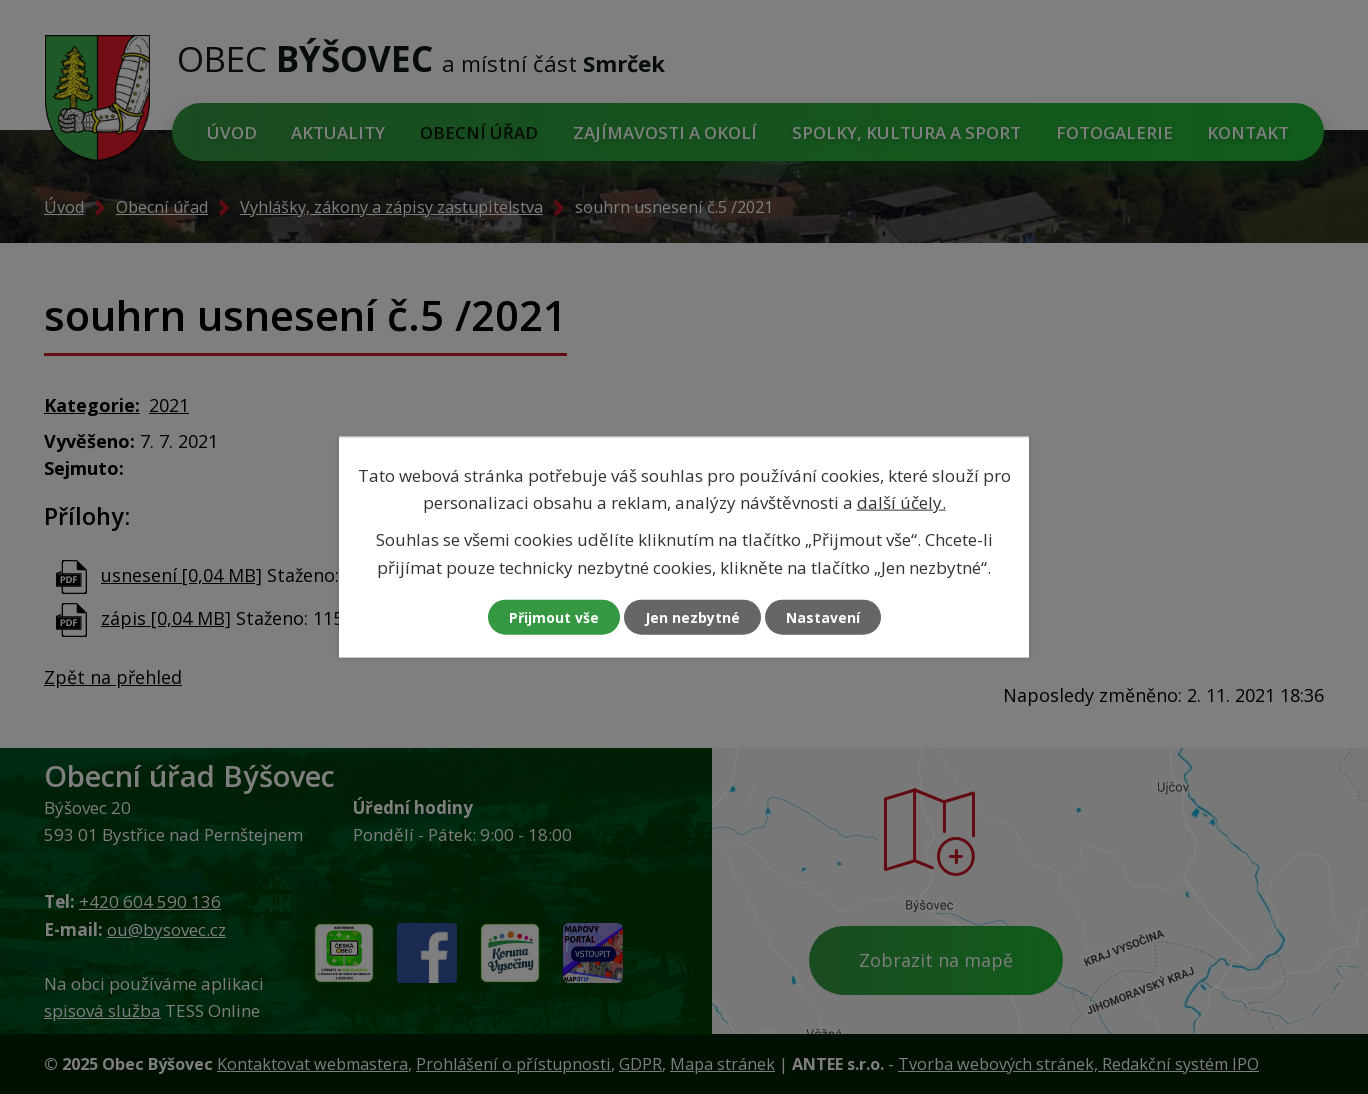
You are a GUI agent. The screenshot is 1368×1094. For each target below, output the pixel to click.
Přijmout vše (554, 616)
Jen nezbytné (692, 616)
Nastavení (823, 616)
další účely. (901, 502)
